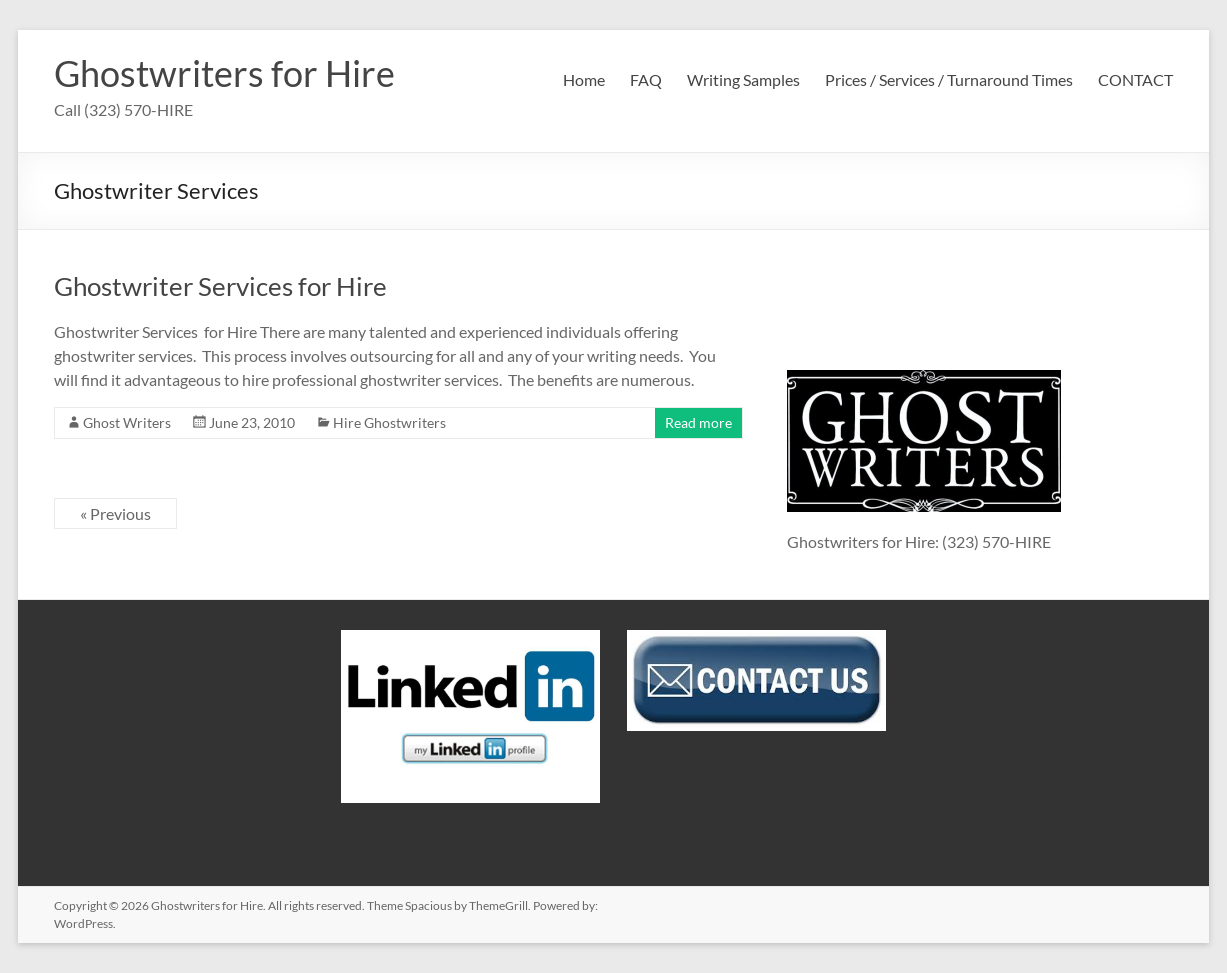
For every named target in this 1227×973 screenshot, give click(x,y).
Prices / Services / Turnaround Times (949, 79)
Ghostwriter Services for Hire (220, 286)
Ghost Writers (127, 422)
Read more (698, 422)
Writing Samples (743, 79)
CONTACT (1135, 79)
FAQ (646, 79)
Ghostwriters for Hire (224, 73)
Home (584, 79)
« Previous (115, 513)
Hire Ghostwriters (389, 422)
